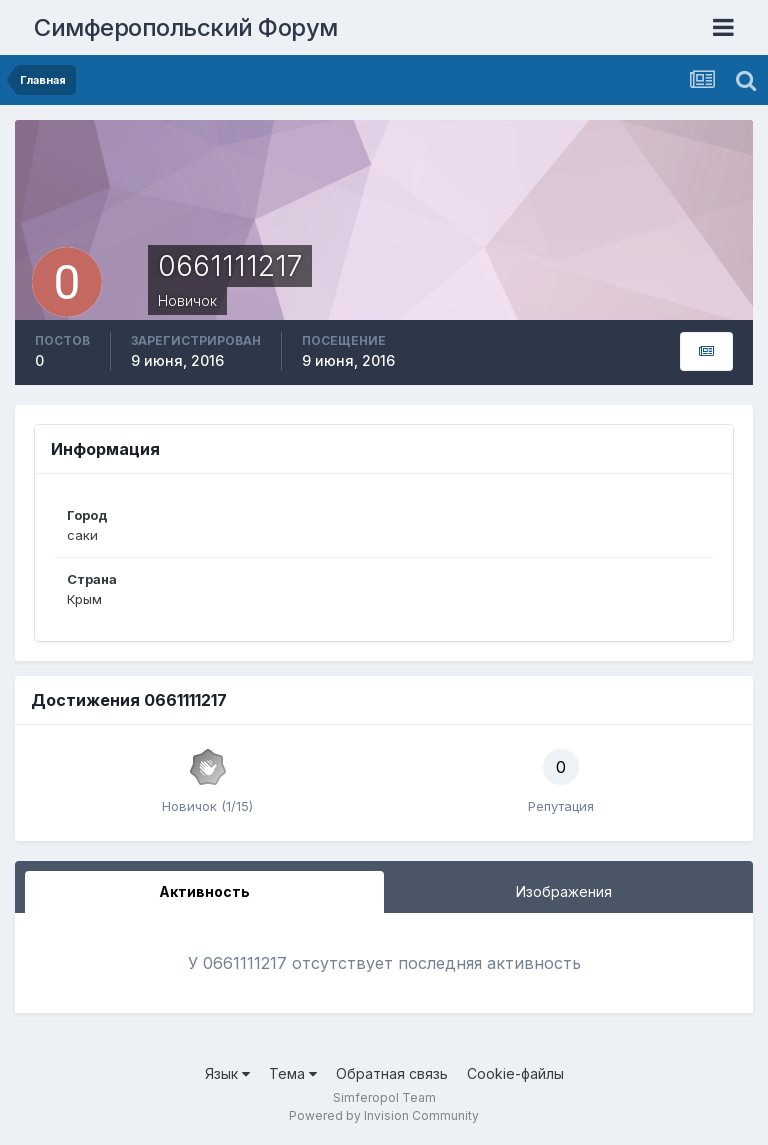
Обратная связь (392, 1073)
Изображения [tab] (564, 891)
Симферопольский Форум (186, 27)
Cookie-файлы (515, 1073)
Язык (227, 1073)
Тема (293, 1073)
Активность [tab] (204, 891)
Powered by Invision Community (384, 1115)
